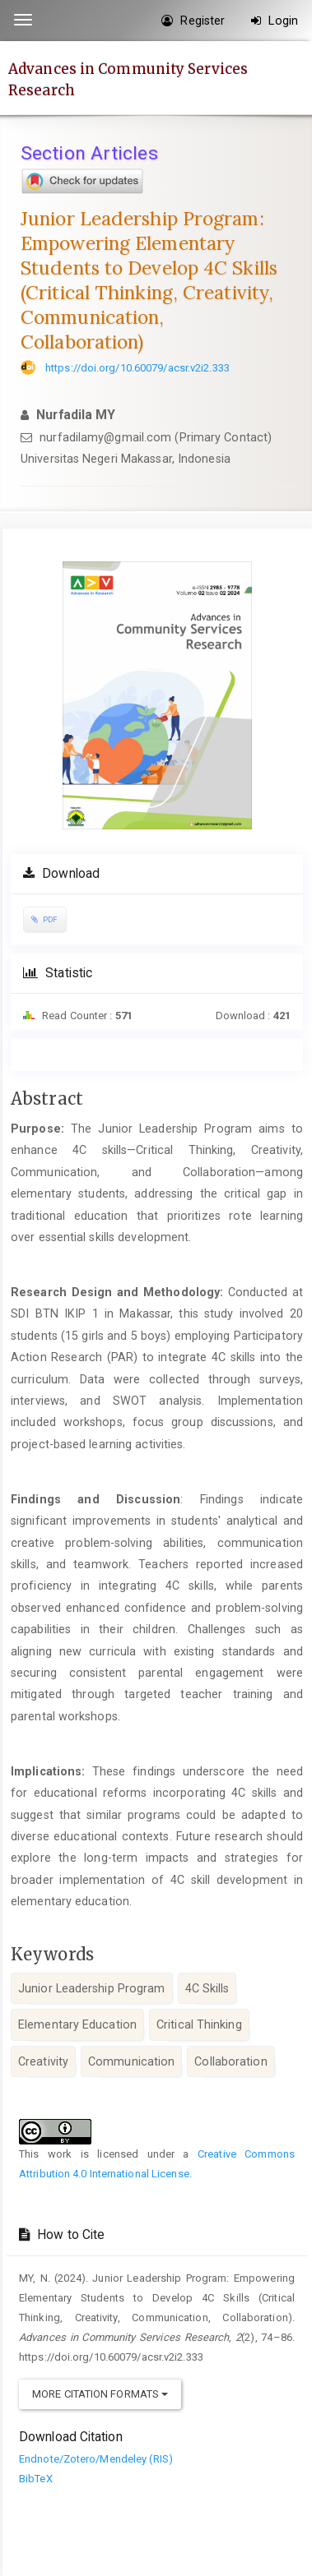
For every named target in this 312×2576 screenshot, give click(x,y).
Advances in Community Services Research (128, 79)
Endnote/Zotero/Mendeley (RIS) (96, 2459)
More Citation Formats (100, 2394)
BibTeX (36, 2478)
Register (193, 20)
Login (274, 20)
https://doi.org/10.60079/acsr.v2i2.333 (137, 368)
